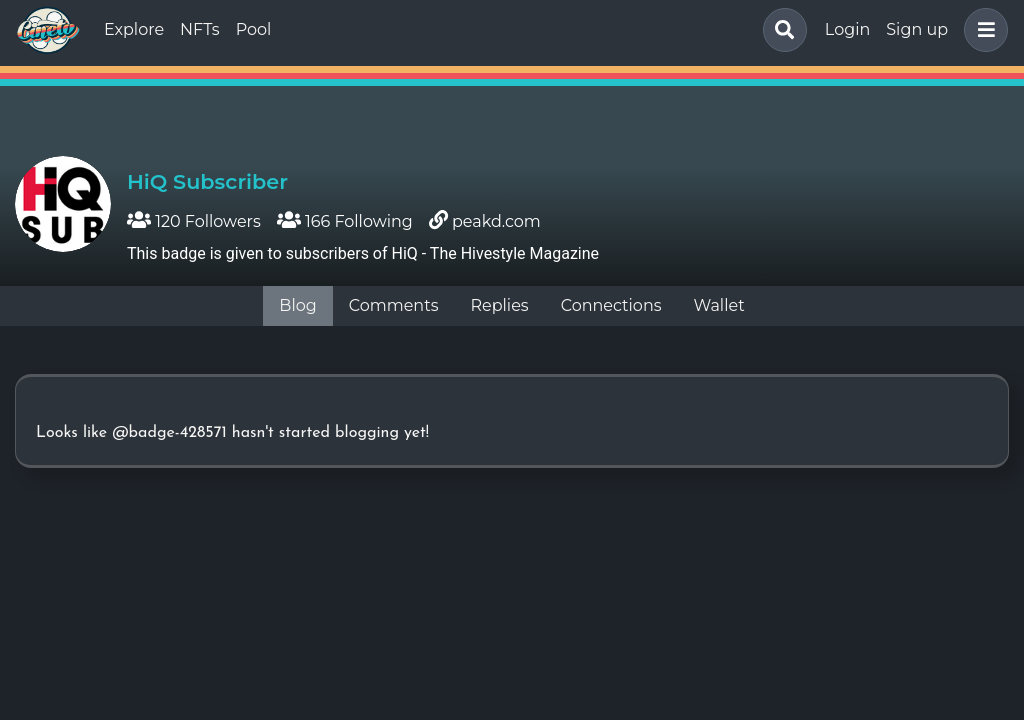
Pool (254, 29)
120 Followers (194, 221)
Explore (134, 29)
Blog (297, 305)
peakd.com (496, 221)
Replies (499, 305)
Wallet (719, 305)
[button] (982, 30)
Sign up (917, 29)
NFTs (200, 29)
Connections (611, 305)
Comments (394, 305)
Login (847, 29)
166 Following (345, 221)
